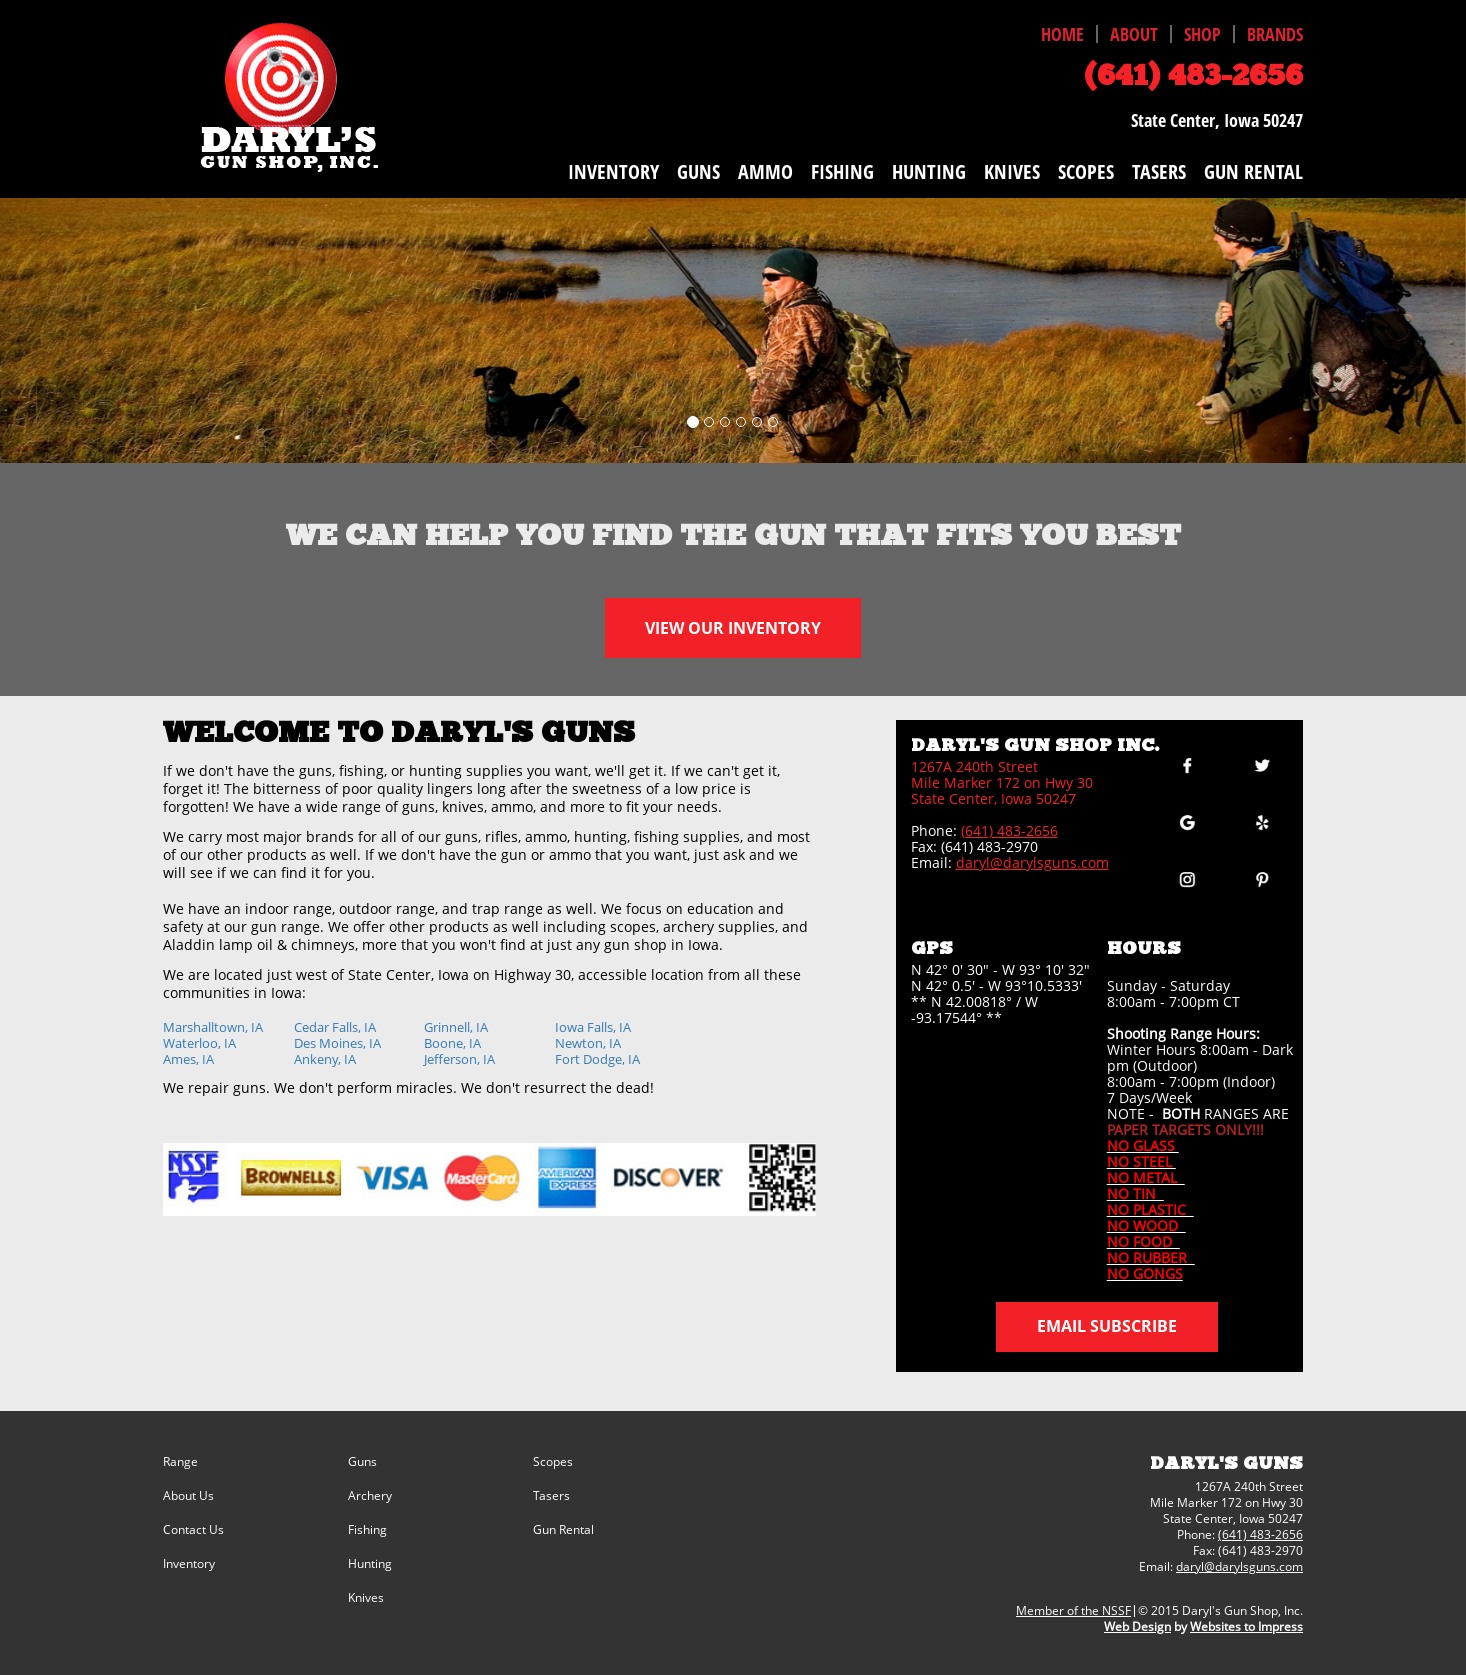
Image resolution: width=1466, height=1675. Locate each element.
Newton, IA (588, 1043)
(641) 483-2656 (1009, 830)
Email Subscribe (1107, 1326)
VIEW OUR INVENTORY (733, 628)
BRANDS (1275, 34)
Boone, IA (452, 1043)
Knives (366, 1598)
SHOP (1202, 34)
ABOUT (1134, 34)
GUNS (698, 171)
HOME (1062, 34)
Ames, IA (188, 1059)
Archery (370, 1496)
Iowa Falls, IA (593, 1027)
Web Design (1137, 1626)
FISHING (842, 171)
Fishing (367, 1530)
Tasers (551, 1496)
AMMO (765, 171)
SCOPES (1086, 171)
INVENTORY (613, 171)
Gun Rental (563, 1530)
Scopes (553, 1462)
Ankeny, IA (325, 1059)
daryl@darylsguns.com (1032, 862)
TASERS (1159, 171)
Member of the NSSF (1073, 1611)
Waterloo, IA (199, 1043)
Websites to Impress (1246, 1626)
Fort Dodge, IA (597, 1059)
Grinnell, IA (456, 1027)
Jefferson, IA (459, 1059)
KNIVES (1012, 171)
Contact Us (193, 1530)
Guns (362, 1462)
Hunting (370, 1564)
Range (180, 1462)
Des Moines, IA (337, 1043)
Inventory (189, 1564)
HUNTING (929, 171)
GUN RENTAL (1253, 171)
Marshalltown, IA (213, 1027)
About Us (188, 1496)
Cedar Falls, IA (335, 1027)
